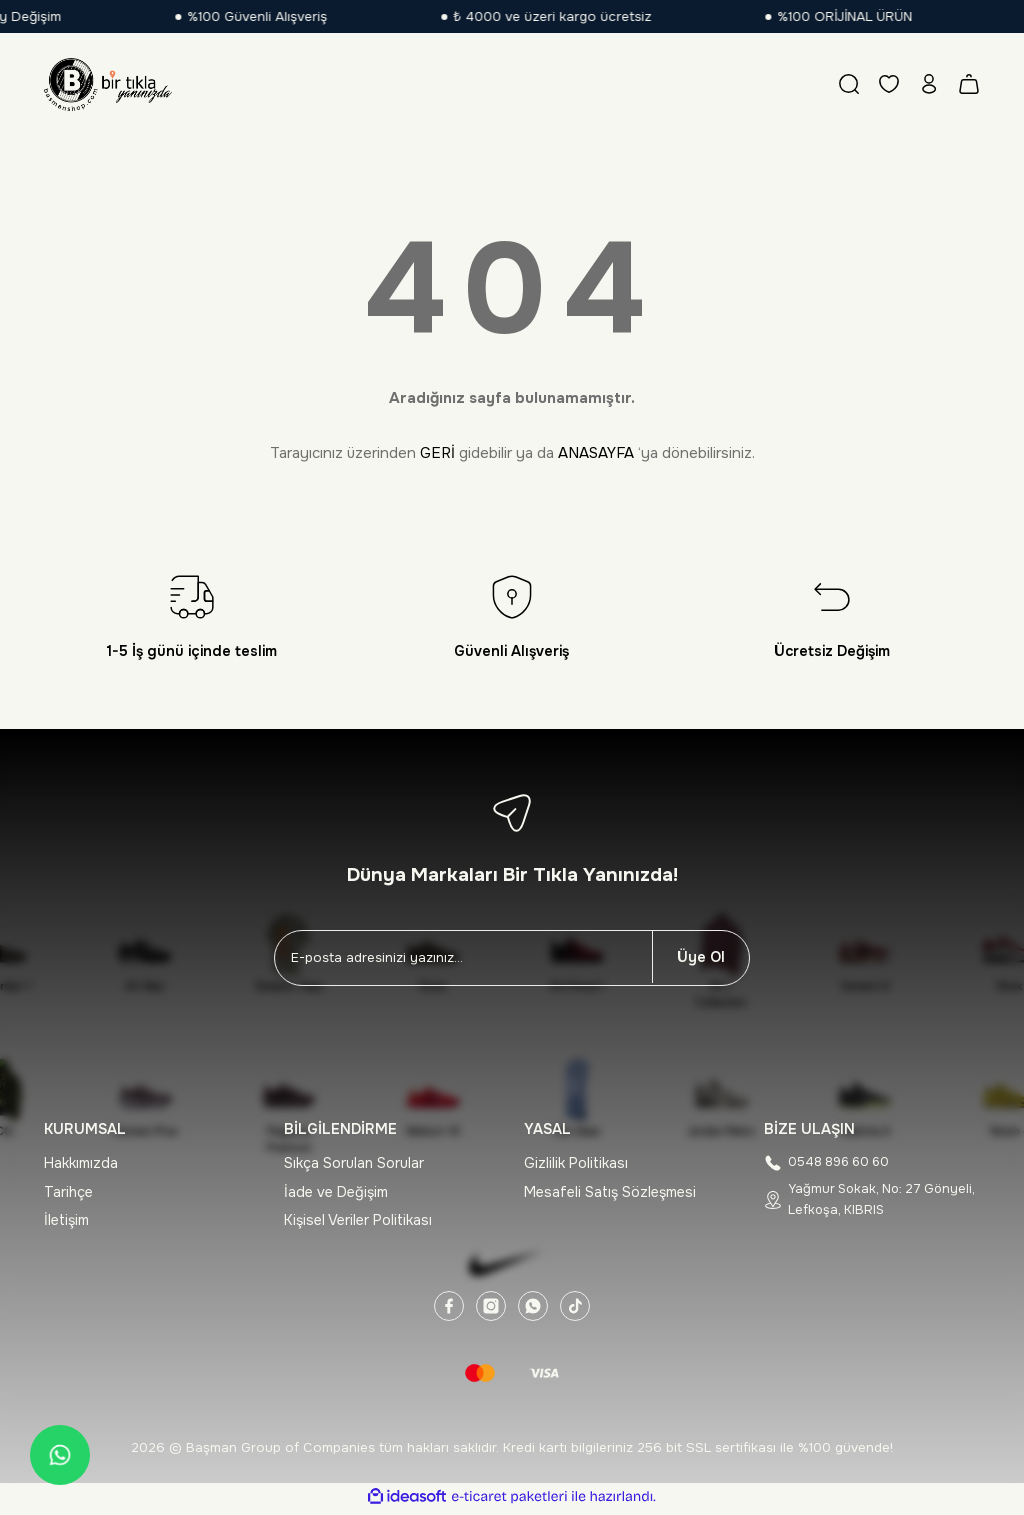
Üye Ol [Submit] (701, 957)
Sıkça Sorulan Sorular (354, 1163)
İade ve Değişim (336, 1192)
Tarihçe (68, 1192)
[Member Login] (929, 84)
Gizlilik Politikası (576, 1163)
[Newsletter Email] (463, 958)
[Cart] (969, 84)
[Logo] (108, 84)
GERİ (437, 453)
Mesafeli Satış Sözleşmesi (610, 1192)
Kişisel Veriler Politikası (358, 1220)
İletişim (66, 1220)
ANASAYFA (596, 453)
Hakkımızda (81, 1163)
